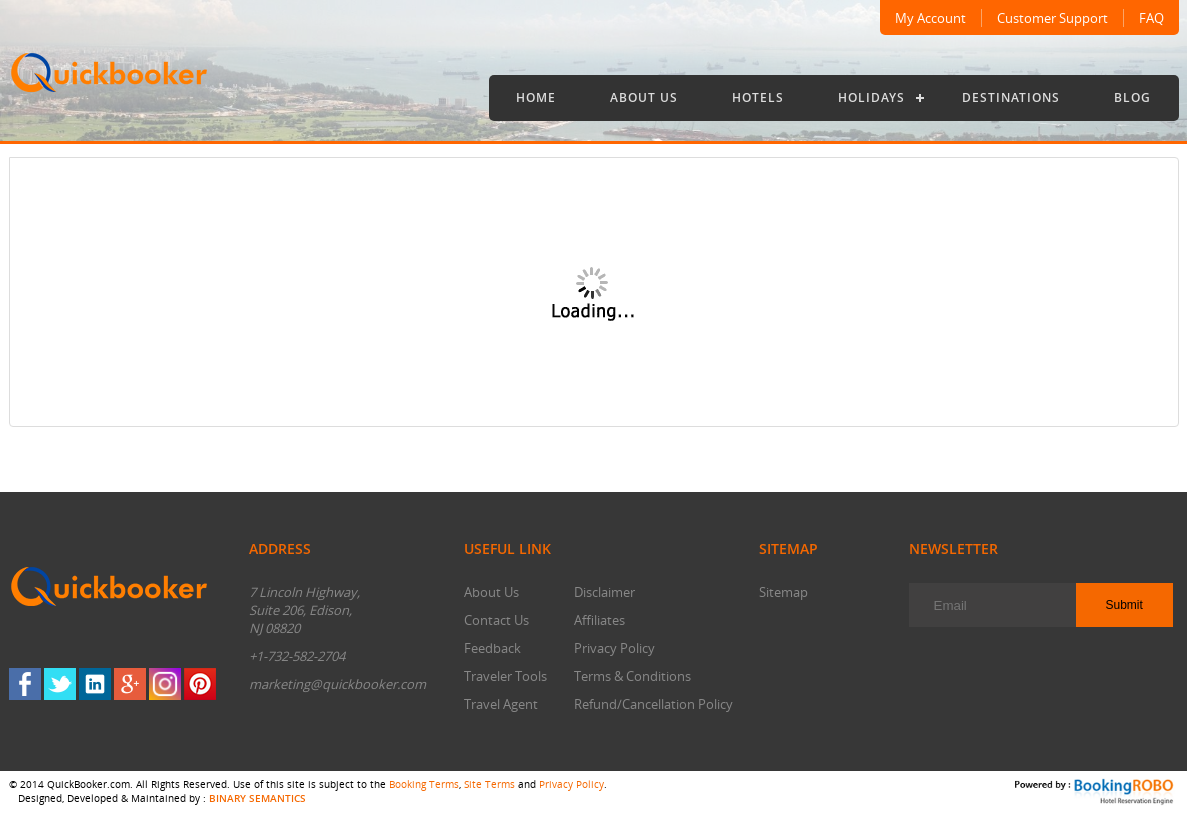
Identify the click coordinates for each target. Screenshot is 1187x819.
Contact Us (496, 620)
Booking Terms (424, 784)
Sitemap (783, 592)
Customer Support (1052, 18)
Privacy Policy (614, 648)
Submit (1124, 605)
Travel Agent (501, 704)
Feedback (492, 648)
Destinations (1011, 97)
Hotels (758, 97)
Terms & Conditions (632, 676)
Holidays (871, 97)
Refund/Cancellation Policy (653, 704)
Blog (1132, 97)
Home (536, 97)
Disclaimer (604, 592)
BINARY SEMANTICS (257, 798)
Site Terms (489, 784)
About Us (644, 97)
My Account (930, 18)
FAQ (1151, 18)
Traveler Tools (505, 676)
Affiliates (599, 620)
